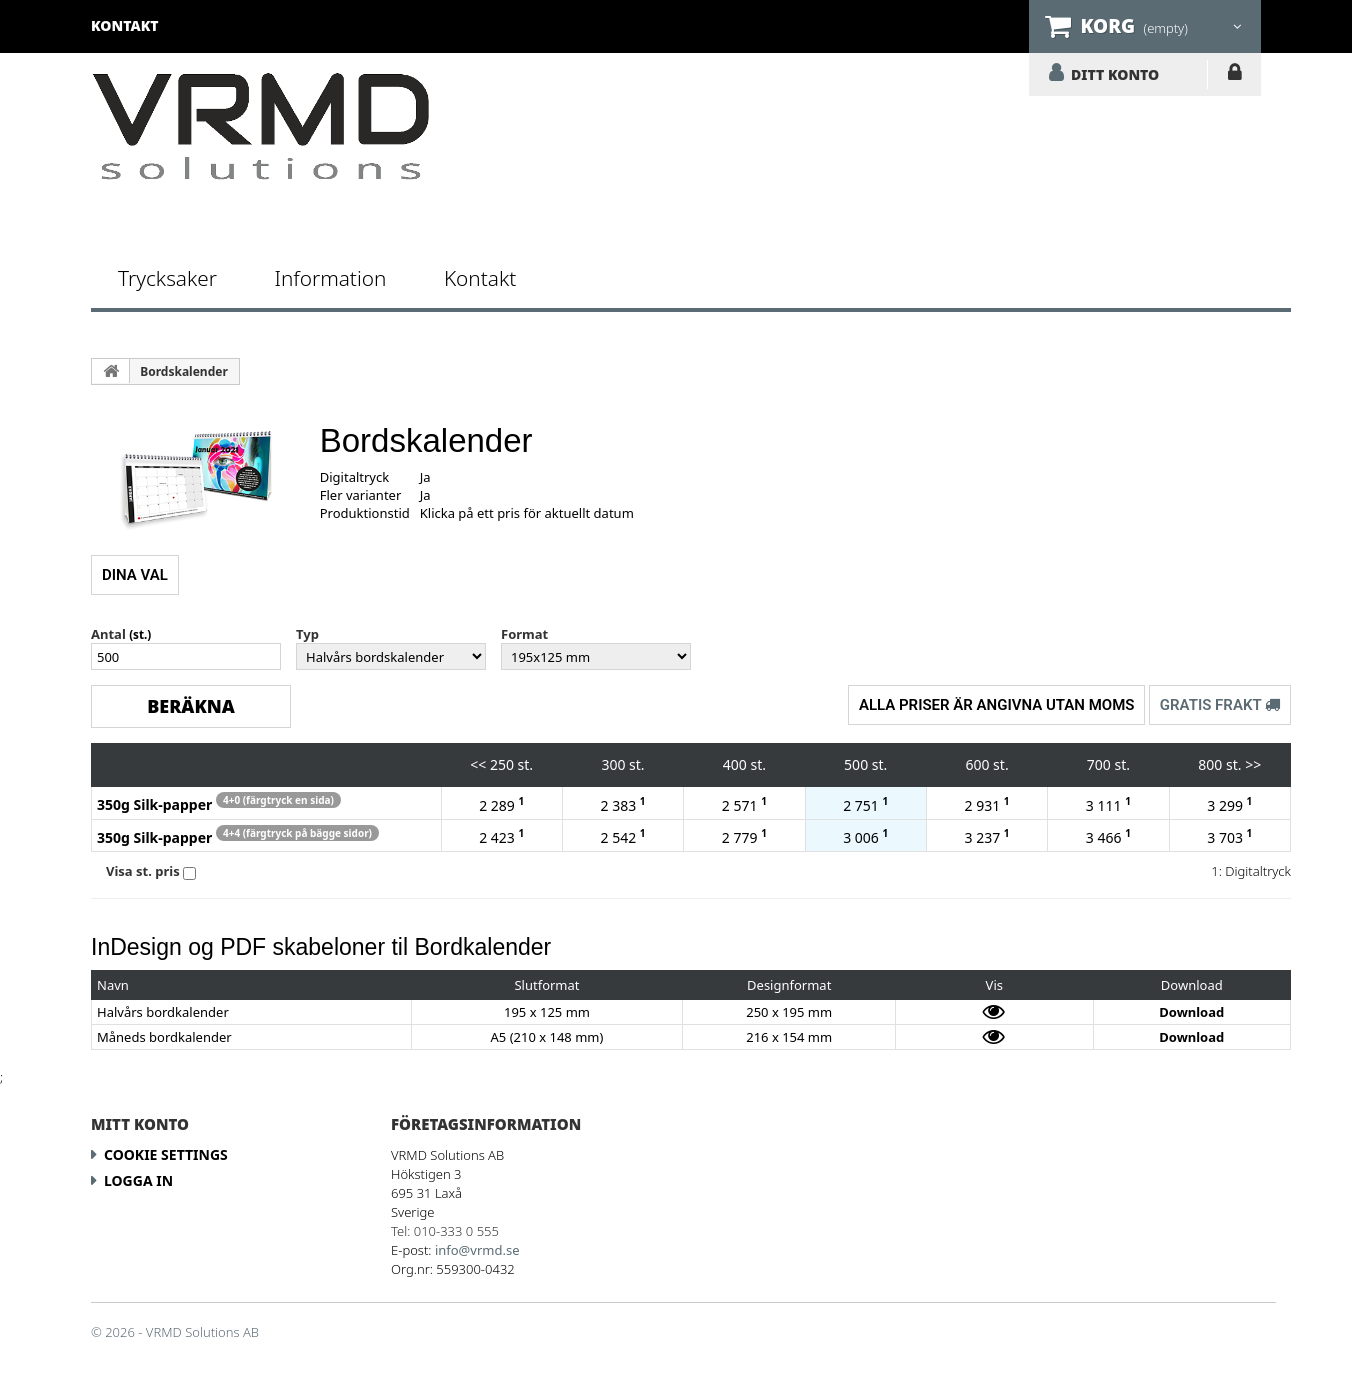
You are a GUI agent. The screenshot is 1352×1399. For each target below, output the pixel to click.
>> (1253, 764)
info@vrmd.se (477, 1250)
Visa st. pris (143, 871)
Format (524, 634)
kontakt (125, 25)
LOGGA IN (1234, 76)
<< (478, 764)
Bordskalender (184, 371)
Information (330, 278)
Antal (108, 634)
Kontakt (480, 278)
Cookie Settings (166, 1154)
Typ (307, 634)
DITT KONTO (1115, 74)
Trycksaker (167, 278)
